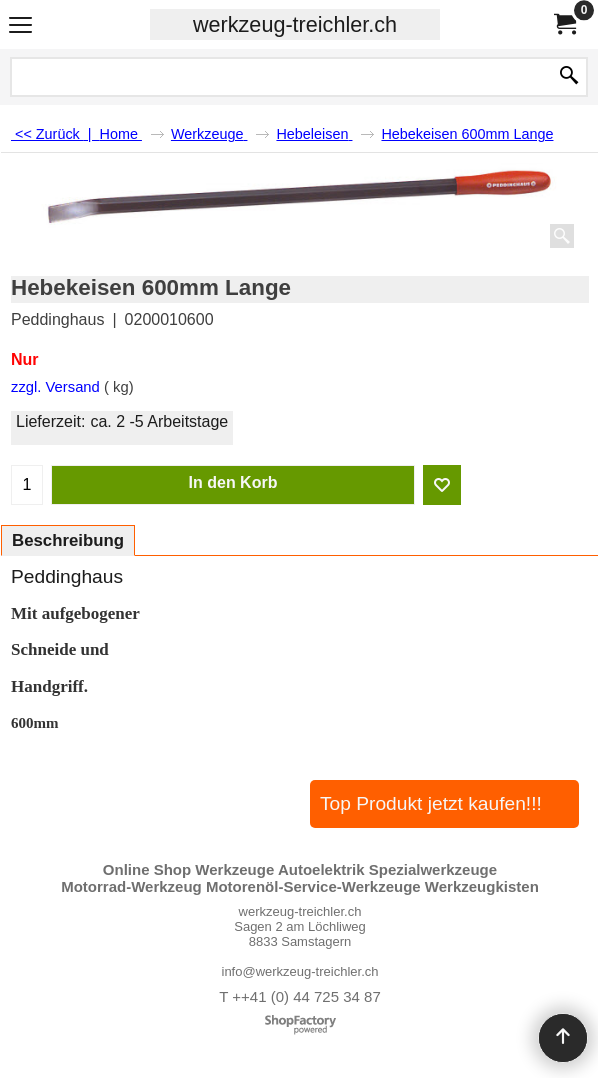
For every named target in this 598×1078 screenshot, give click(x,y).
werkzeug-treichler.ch (295, 24)
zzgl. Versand (55, 387)
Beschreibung (68, 540)
